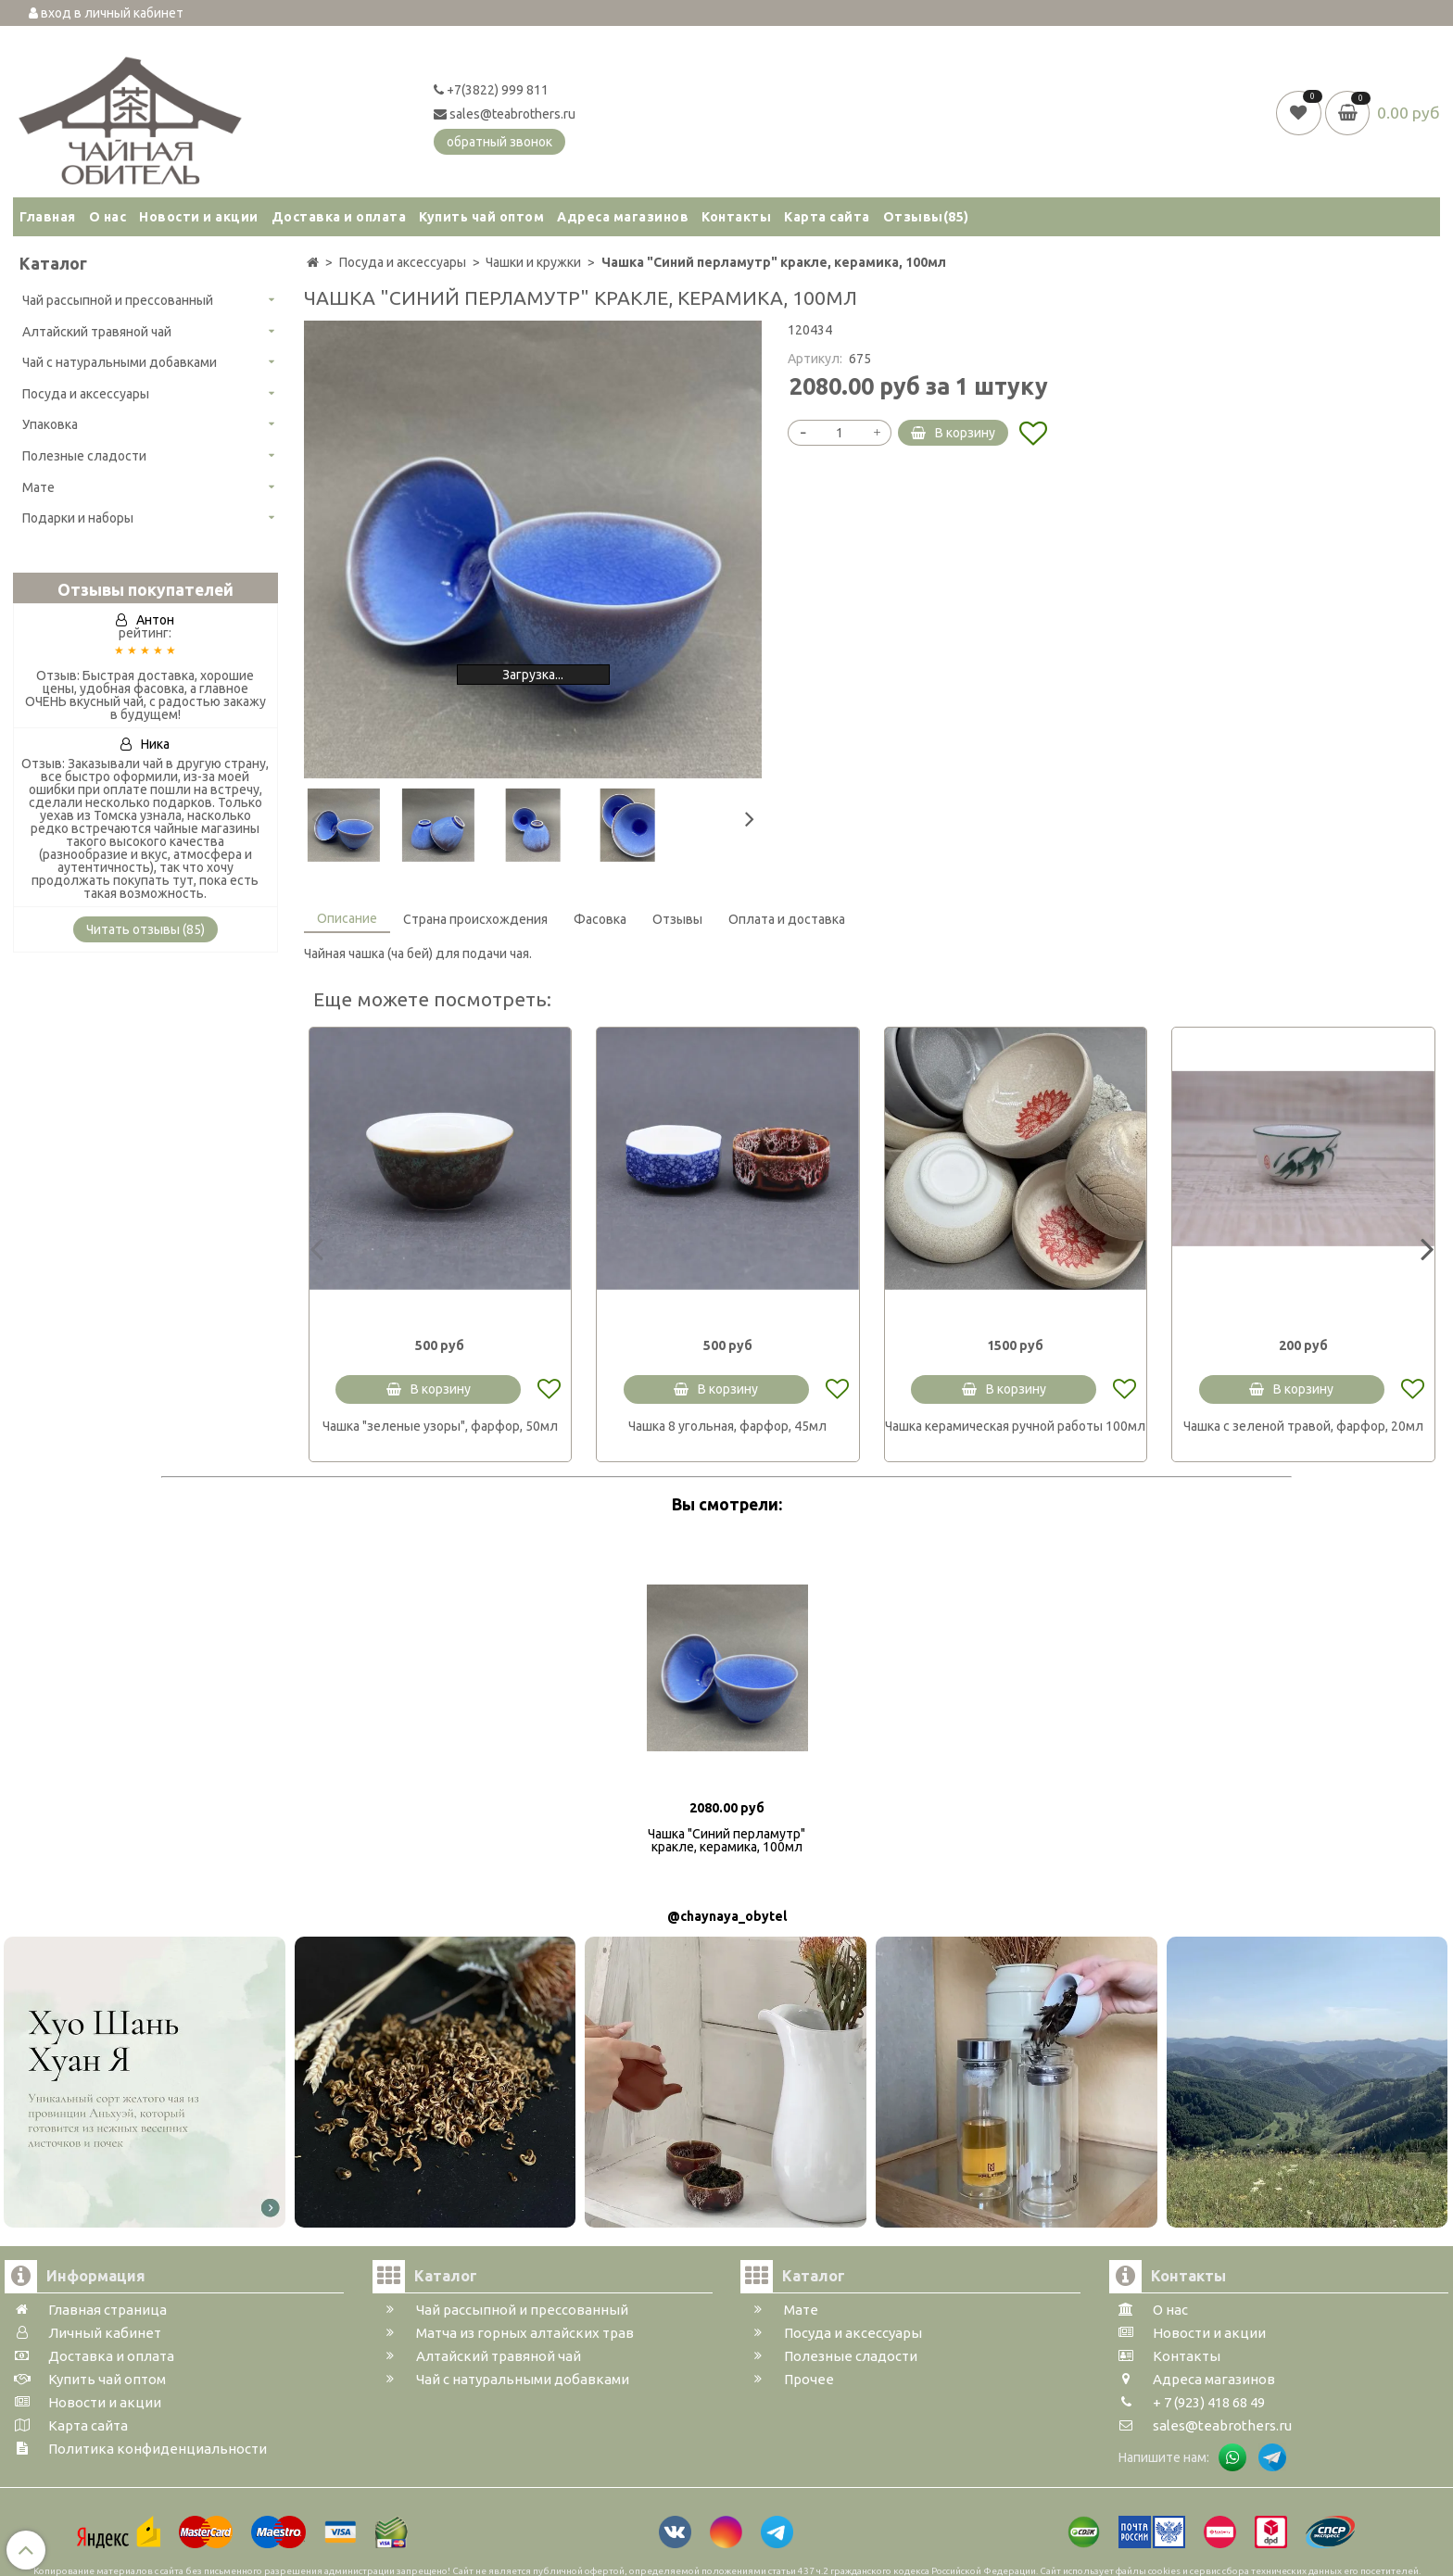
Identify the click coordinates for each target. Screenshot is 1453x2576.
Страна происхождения (475, 919)
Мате (38, 487)
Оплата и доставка (786, 919)
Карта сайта (827, 216)
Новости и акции (199, 216)
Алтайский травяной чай (96, 331)
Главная (47, 216)
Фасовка (600, 919)
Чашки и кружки (533, 262)
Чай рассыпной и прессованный (117, 300)
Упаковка (50, 424)
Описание (347, 918)
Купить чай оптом (481, 216)
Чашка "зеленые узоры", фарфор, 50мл (440, 1426)
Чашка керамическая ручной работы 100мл (1015, 1426)
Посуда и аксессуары (85, 393)
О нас (108, 216)
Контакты (736, 216)
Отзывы (926, 216)
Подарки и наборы (77, 518)
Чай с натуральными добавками (119, 362)
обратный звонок (499, 141)
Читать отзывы (145, 929)
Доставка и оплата (339, 216)
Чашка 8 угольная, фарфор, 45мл (727, 1426)
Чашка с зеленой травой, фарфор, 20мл (1303, 1426)
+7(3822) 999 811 (491, 89)
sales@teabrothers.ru (504, 114)
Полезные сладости (84, 455)
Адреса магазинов (623, 216)
